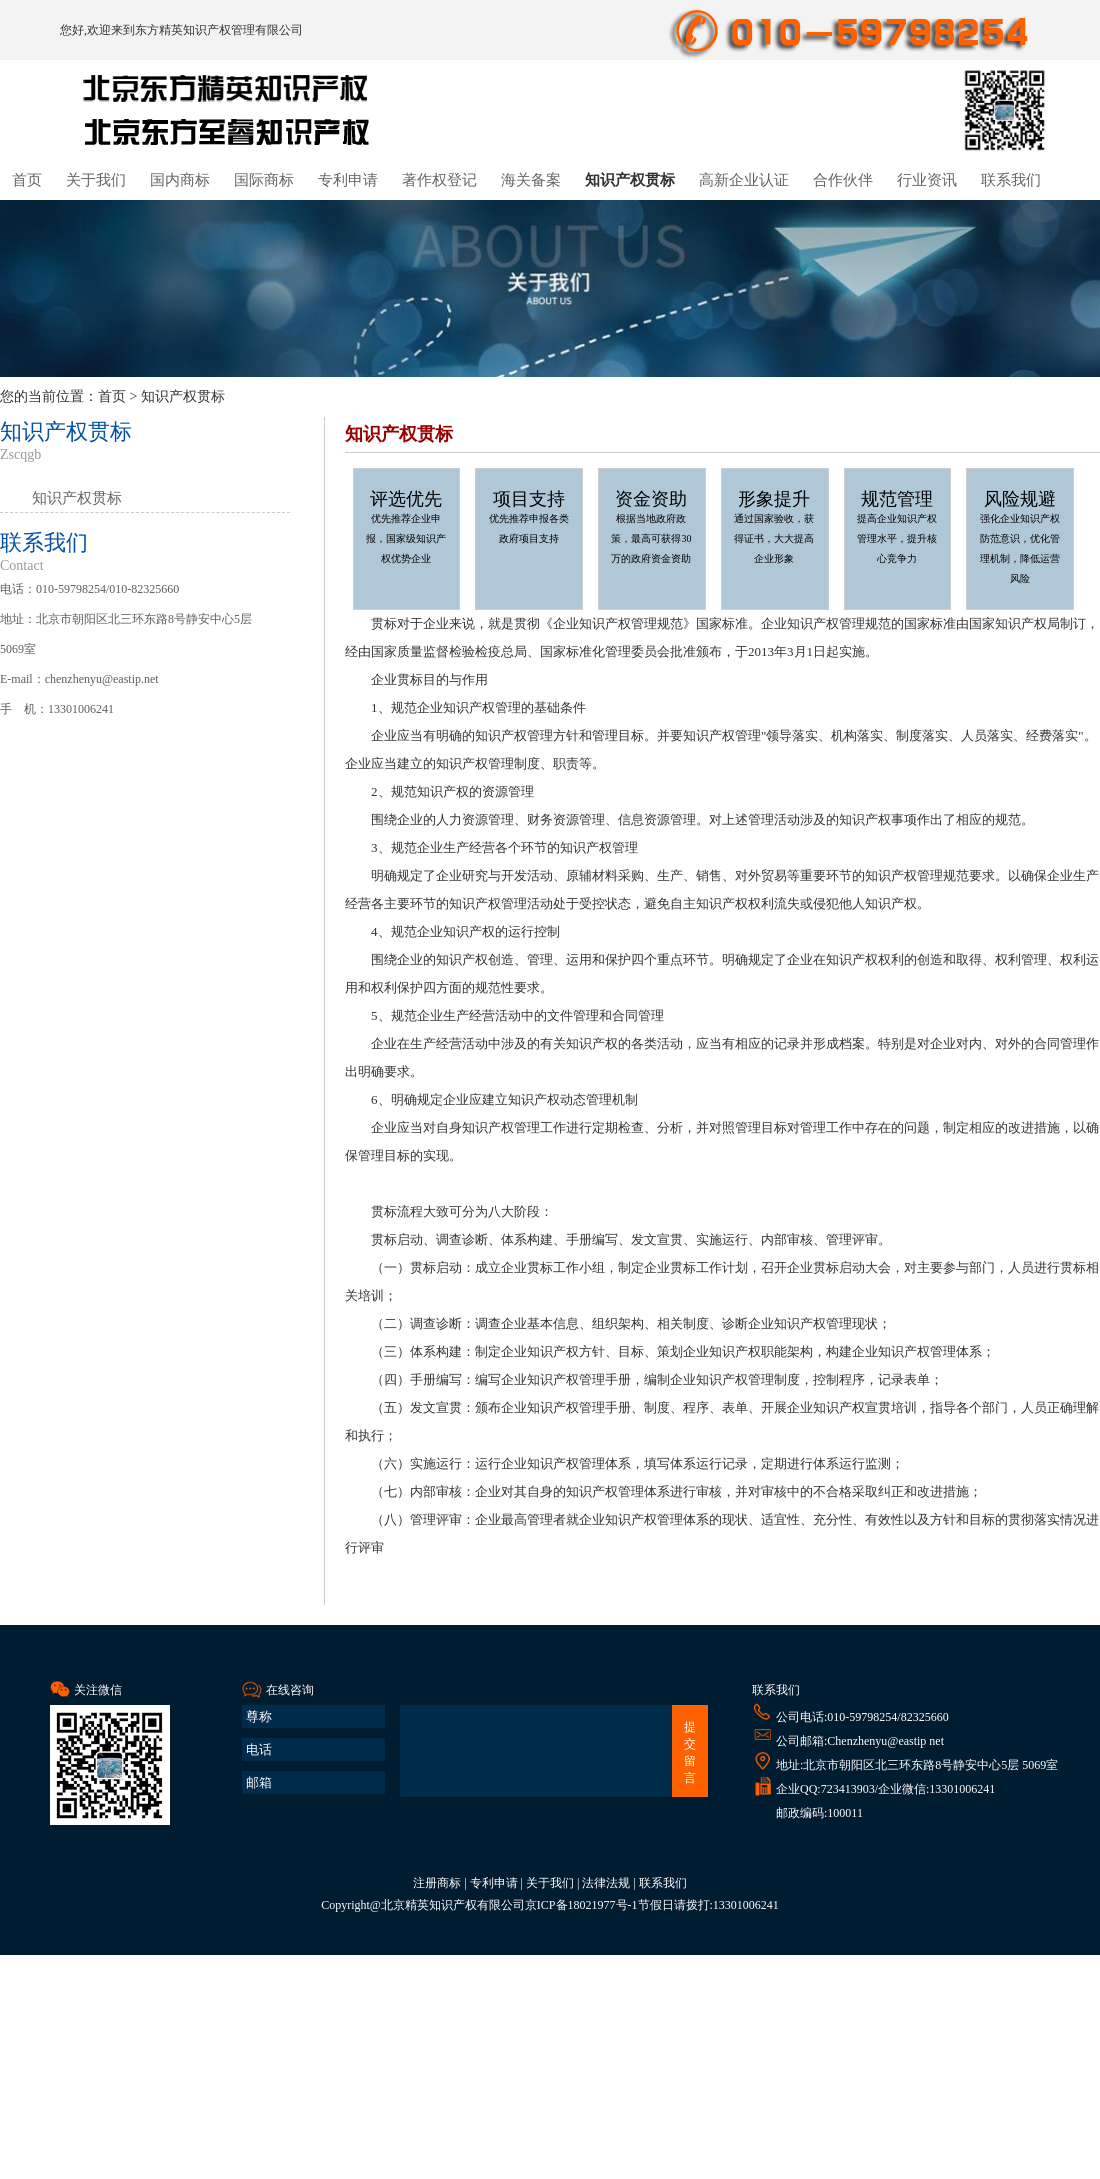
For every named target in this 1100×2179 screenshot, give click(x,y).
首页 (27, 180)
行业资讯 (927, 180)
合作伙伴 (843, 180)
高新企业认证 (744, 180)
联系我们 (1011, 180)
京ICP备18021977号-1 (581, 1905)
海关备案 (531, 180)
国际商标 (264, 180)
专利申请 (348, 180)
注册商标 (437, 1883)
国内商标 (180, 180)
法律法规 (606, 1883)
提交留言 (690, 1752)
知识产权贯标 (630, 180)
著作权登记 (439, 180)
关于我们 (96, 180)
